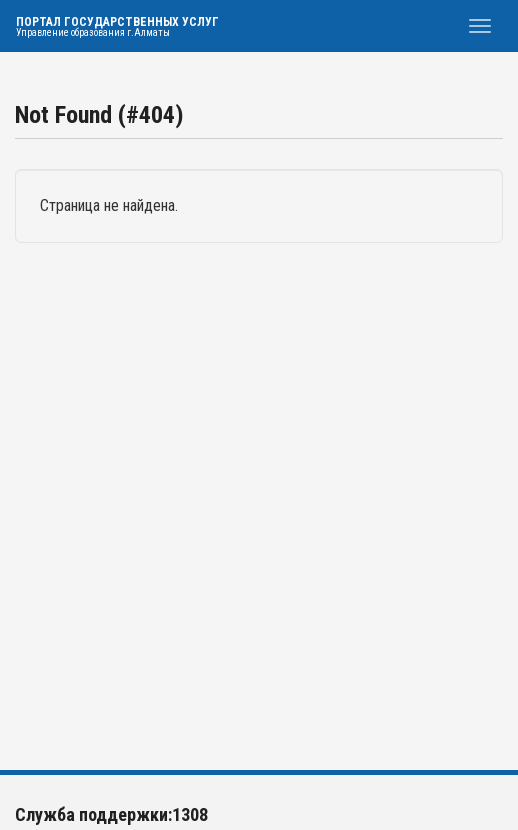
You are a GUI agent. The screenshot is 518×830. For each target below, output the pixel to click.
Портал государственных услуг (117, 26)
